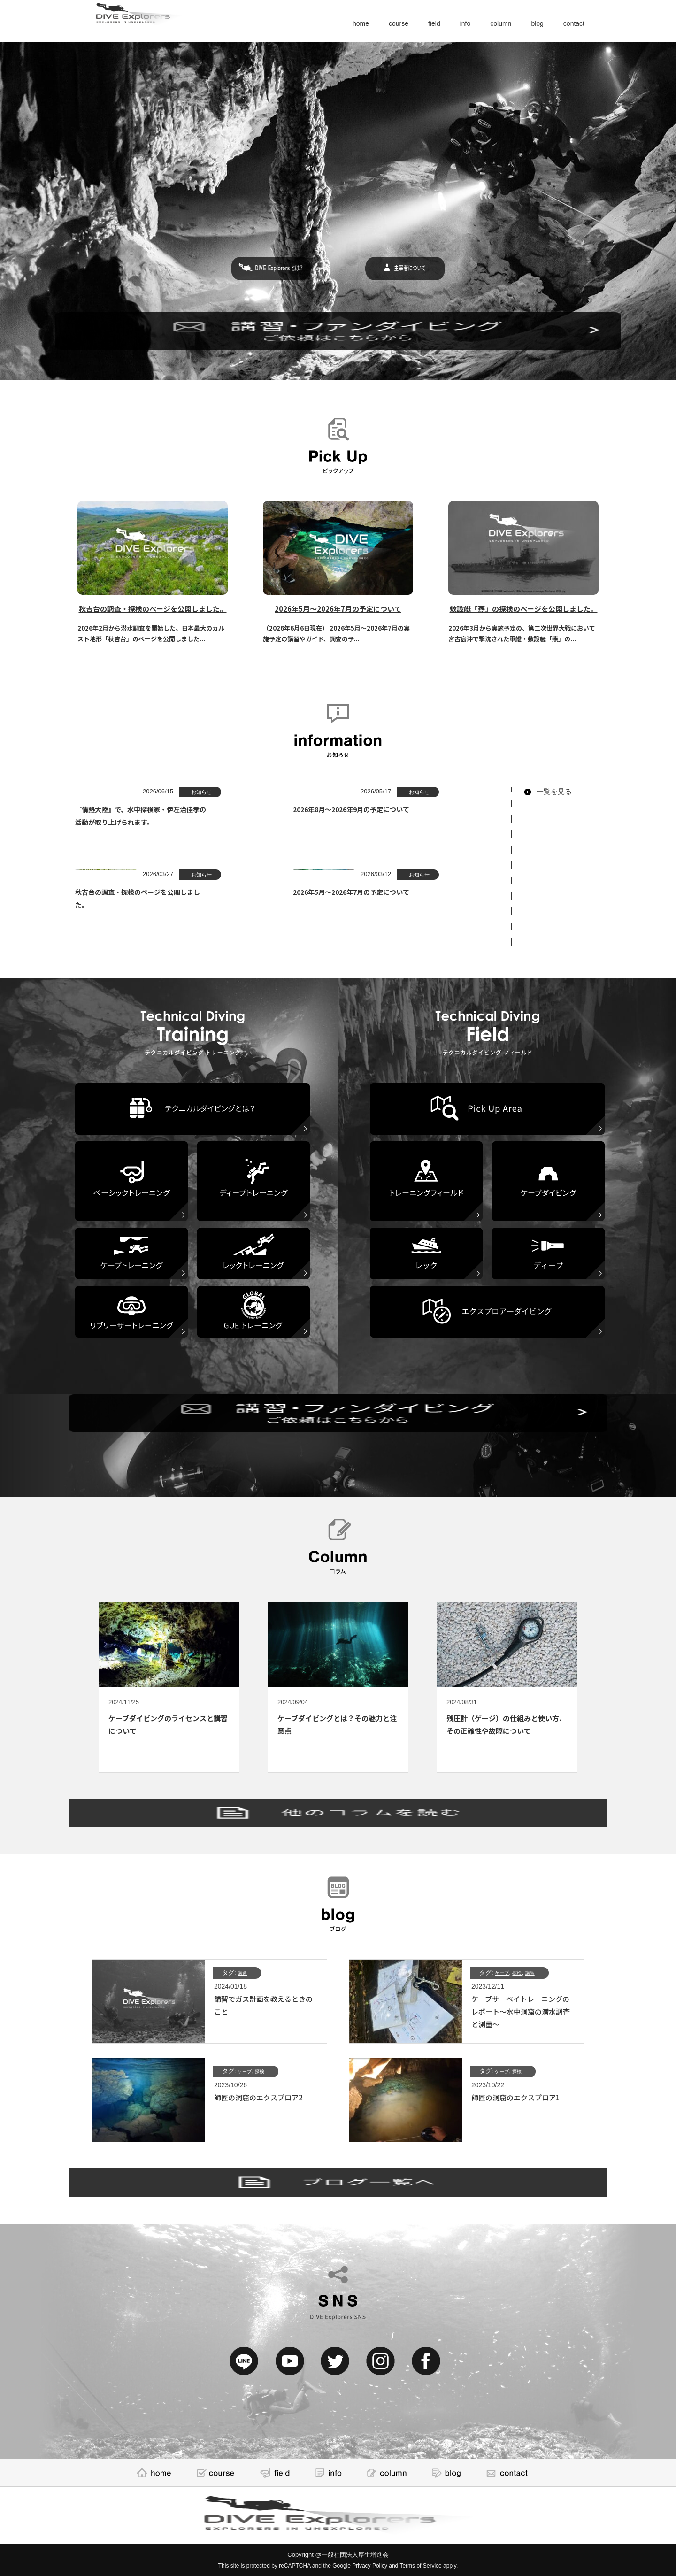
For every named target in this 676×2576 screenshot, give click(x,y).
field (414, 23)
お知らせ (197, 792)
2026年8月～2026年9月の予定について (420, 809)
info (449, 23)
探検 (522, 1972)
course (375, 23)
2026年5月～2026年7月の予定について (420, 892)
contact (571, 23)
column (489, 23)
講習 (244, 1972)
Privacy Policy (369, 2565)
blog (530, 23)
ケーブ (504, 1972)
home (333, 23)
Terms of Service (420, 2565)
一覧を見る (554, 791)
